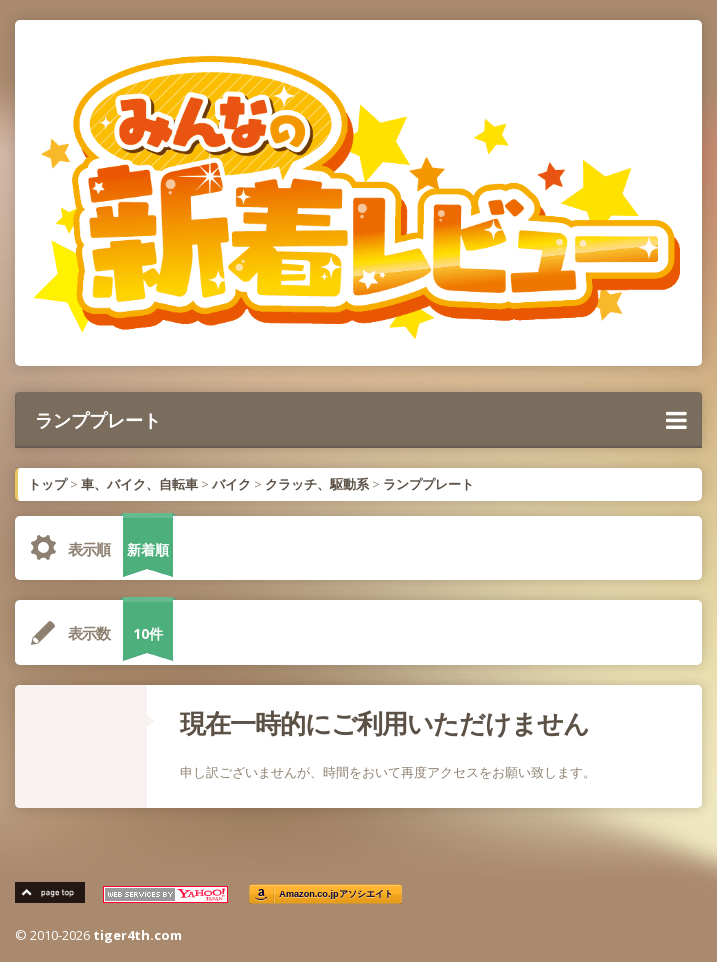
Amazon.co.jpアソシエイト (336, 894)
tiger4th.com (137, 935)
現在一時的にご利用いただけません (384, 723)
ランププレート (361, 420)
